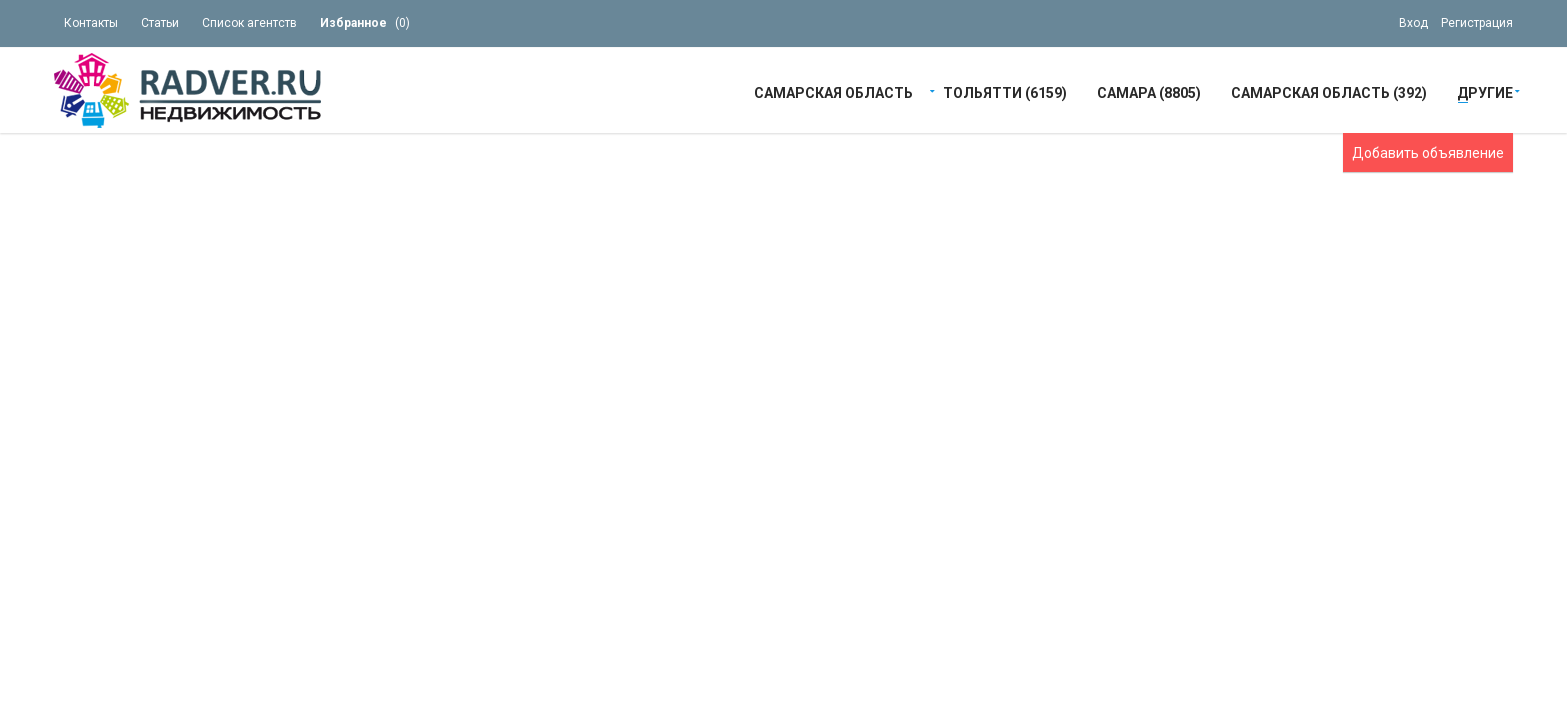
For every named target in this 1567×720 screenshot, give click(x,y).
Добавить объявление (1428, 153)
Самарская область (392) (1329, 91)
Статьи (160, 23)
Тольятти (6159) (1005, 91)
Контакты (91, 23)
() (365, 23)
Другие (1485, 91)
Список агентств (249, 23)
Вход (1413, 23)
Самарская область (833, 91)
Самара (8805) (1149, 91)
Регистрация (1477, 23)
